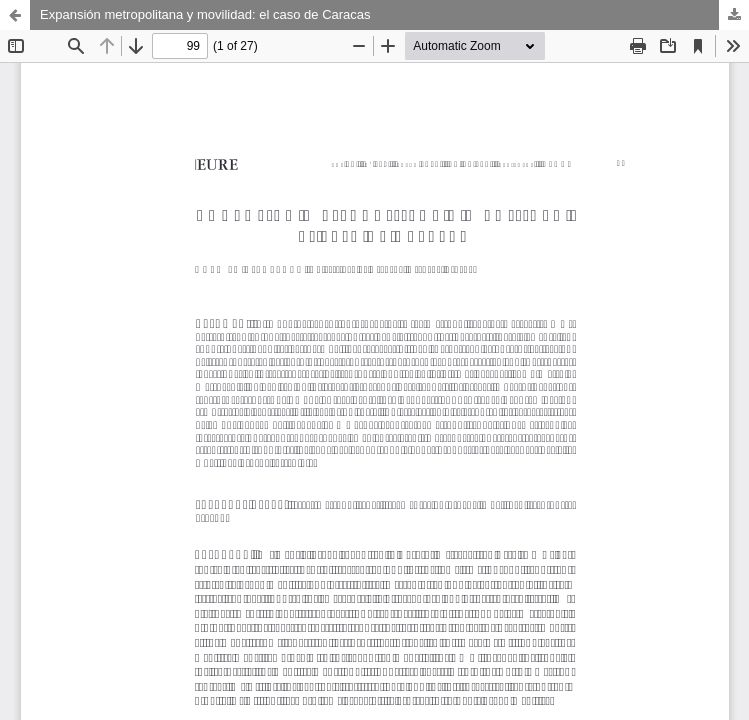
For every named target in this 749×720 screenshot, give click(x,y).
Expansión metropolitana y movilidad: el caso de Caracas (205, 14)
